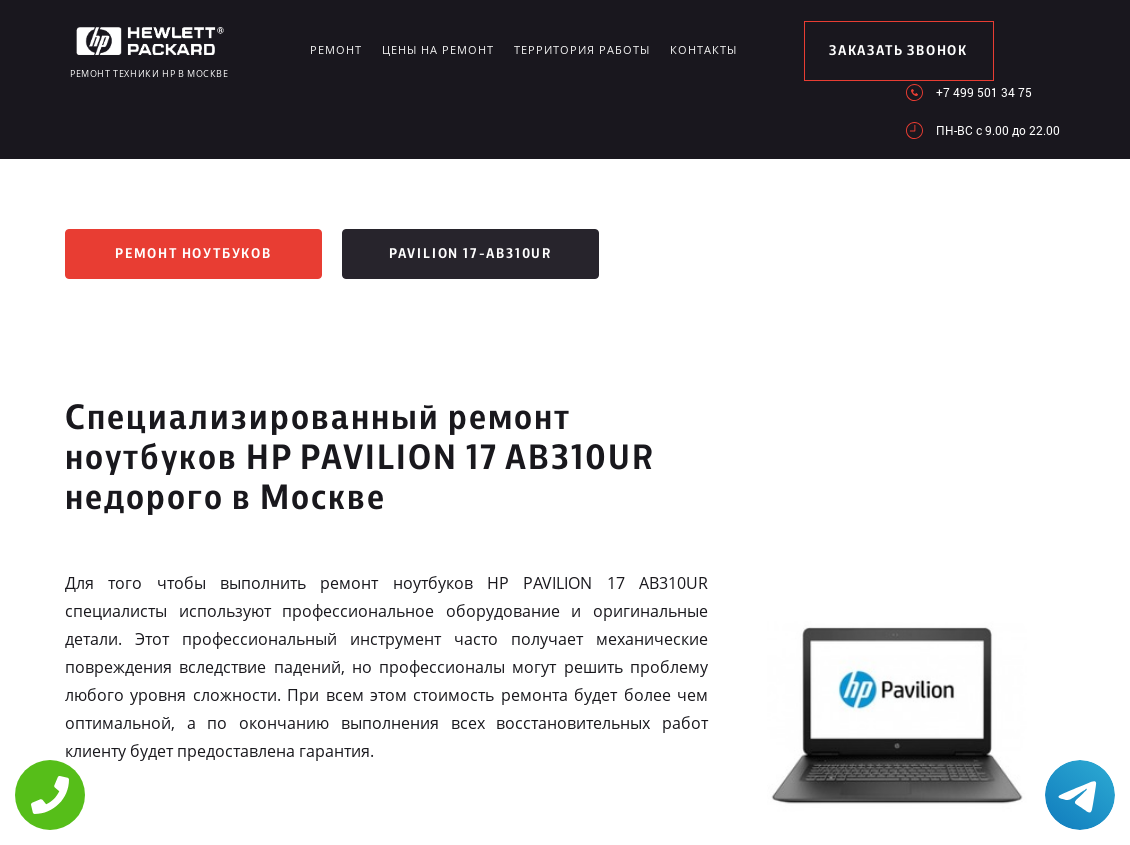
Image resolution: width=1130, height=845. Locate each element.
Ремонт (336, 49)
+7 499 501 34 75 (984, 92)
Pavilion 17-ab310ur (470, 254)
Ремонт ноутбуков (193, 254)
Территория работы (582, 49)
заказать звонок (898, 51)
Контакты (703, 49)
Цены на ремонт (438, 49)
